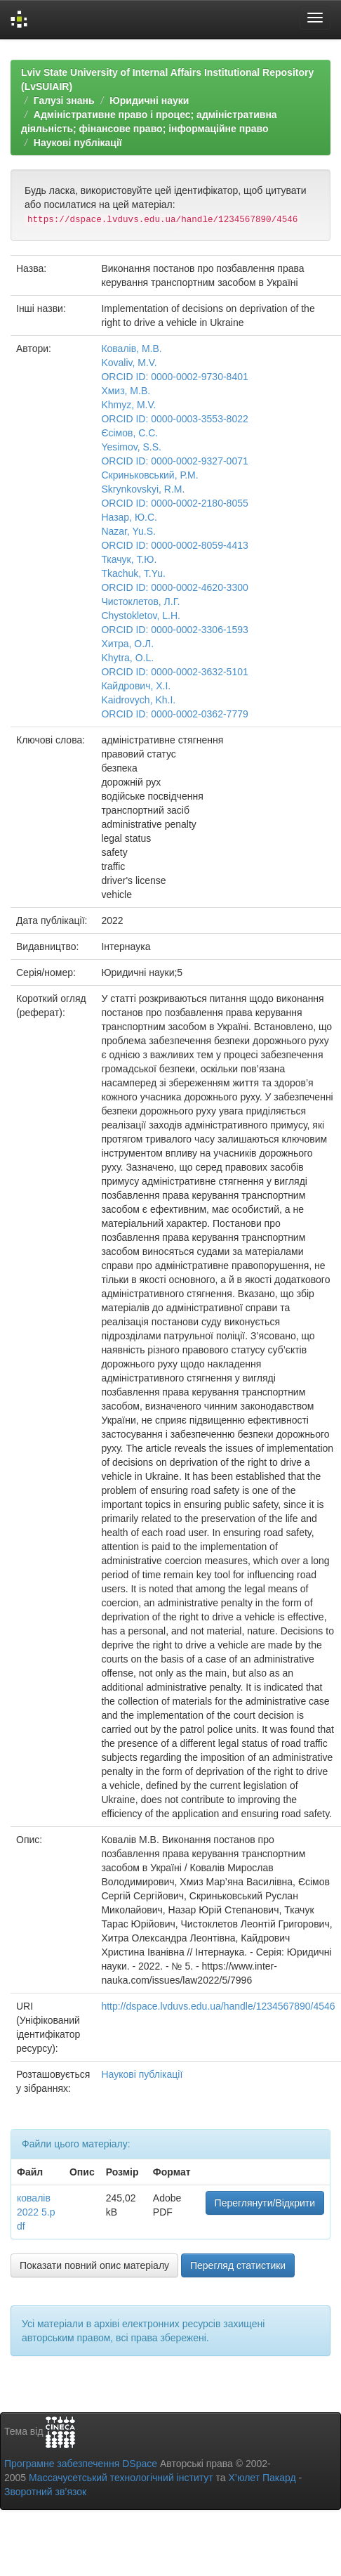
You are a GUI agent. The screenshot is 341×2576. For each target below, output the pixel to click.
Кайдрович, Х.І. (135, 685)
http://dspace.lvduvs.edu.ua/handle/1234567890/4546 (218, 2006)
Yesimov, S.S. (131, 447)
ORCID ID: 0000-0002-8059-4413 (174, 545)
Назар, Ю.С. (129, 517)
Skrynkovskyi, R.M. (143, 489)
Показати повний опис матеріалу (94, 2265)
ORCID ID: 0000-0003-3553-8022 (174, 418)
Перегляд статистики (238, 2265)
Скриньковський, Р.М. (149, 475)
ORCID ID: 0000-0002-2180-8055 (174, 503)
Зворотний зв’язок (45, 2491)
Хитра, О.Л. (127, 643)
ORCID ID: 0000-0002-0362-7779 (174, 714)
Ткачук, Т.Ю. (128, 559)
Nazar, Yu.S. (128, 531)
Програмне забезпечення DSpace (80, 2463)
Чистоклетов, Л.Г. (140, 601)
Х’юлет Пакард (262, 2477)
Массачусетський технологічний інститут (121, 2477)
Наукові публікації (78, 142)
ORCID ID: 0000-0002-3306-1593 (174, 629)
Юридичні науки (149, 100)
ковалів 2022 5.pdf (36, 2212)
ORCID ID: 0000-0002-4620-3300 (174, 587)
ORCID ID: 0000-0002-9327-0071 (174, 461)
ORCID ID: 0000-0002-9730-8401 (174, 376)
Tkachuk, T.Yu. (133, 573)
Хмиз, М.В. (125, 390)
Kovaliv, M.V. (128, 362)
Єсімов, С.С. (129, 432)
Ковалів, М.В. (131, 348)
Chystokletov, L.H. (140, 615)
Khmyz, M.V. (128, 404)
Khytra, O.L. (127, 657)
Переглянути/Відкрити (265, 2203)
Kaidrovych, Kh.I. (138, 699)
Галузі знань (64, 100)
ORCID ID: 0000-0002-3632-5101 (174, 671)
